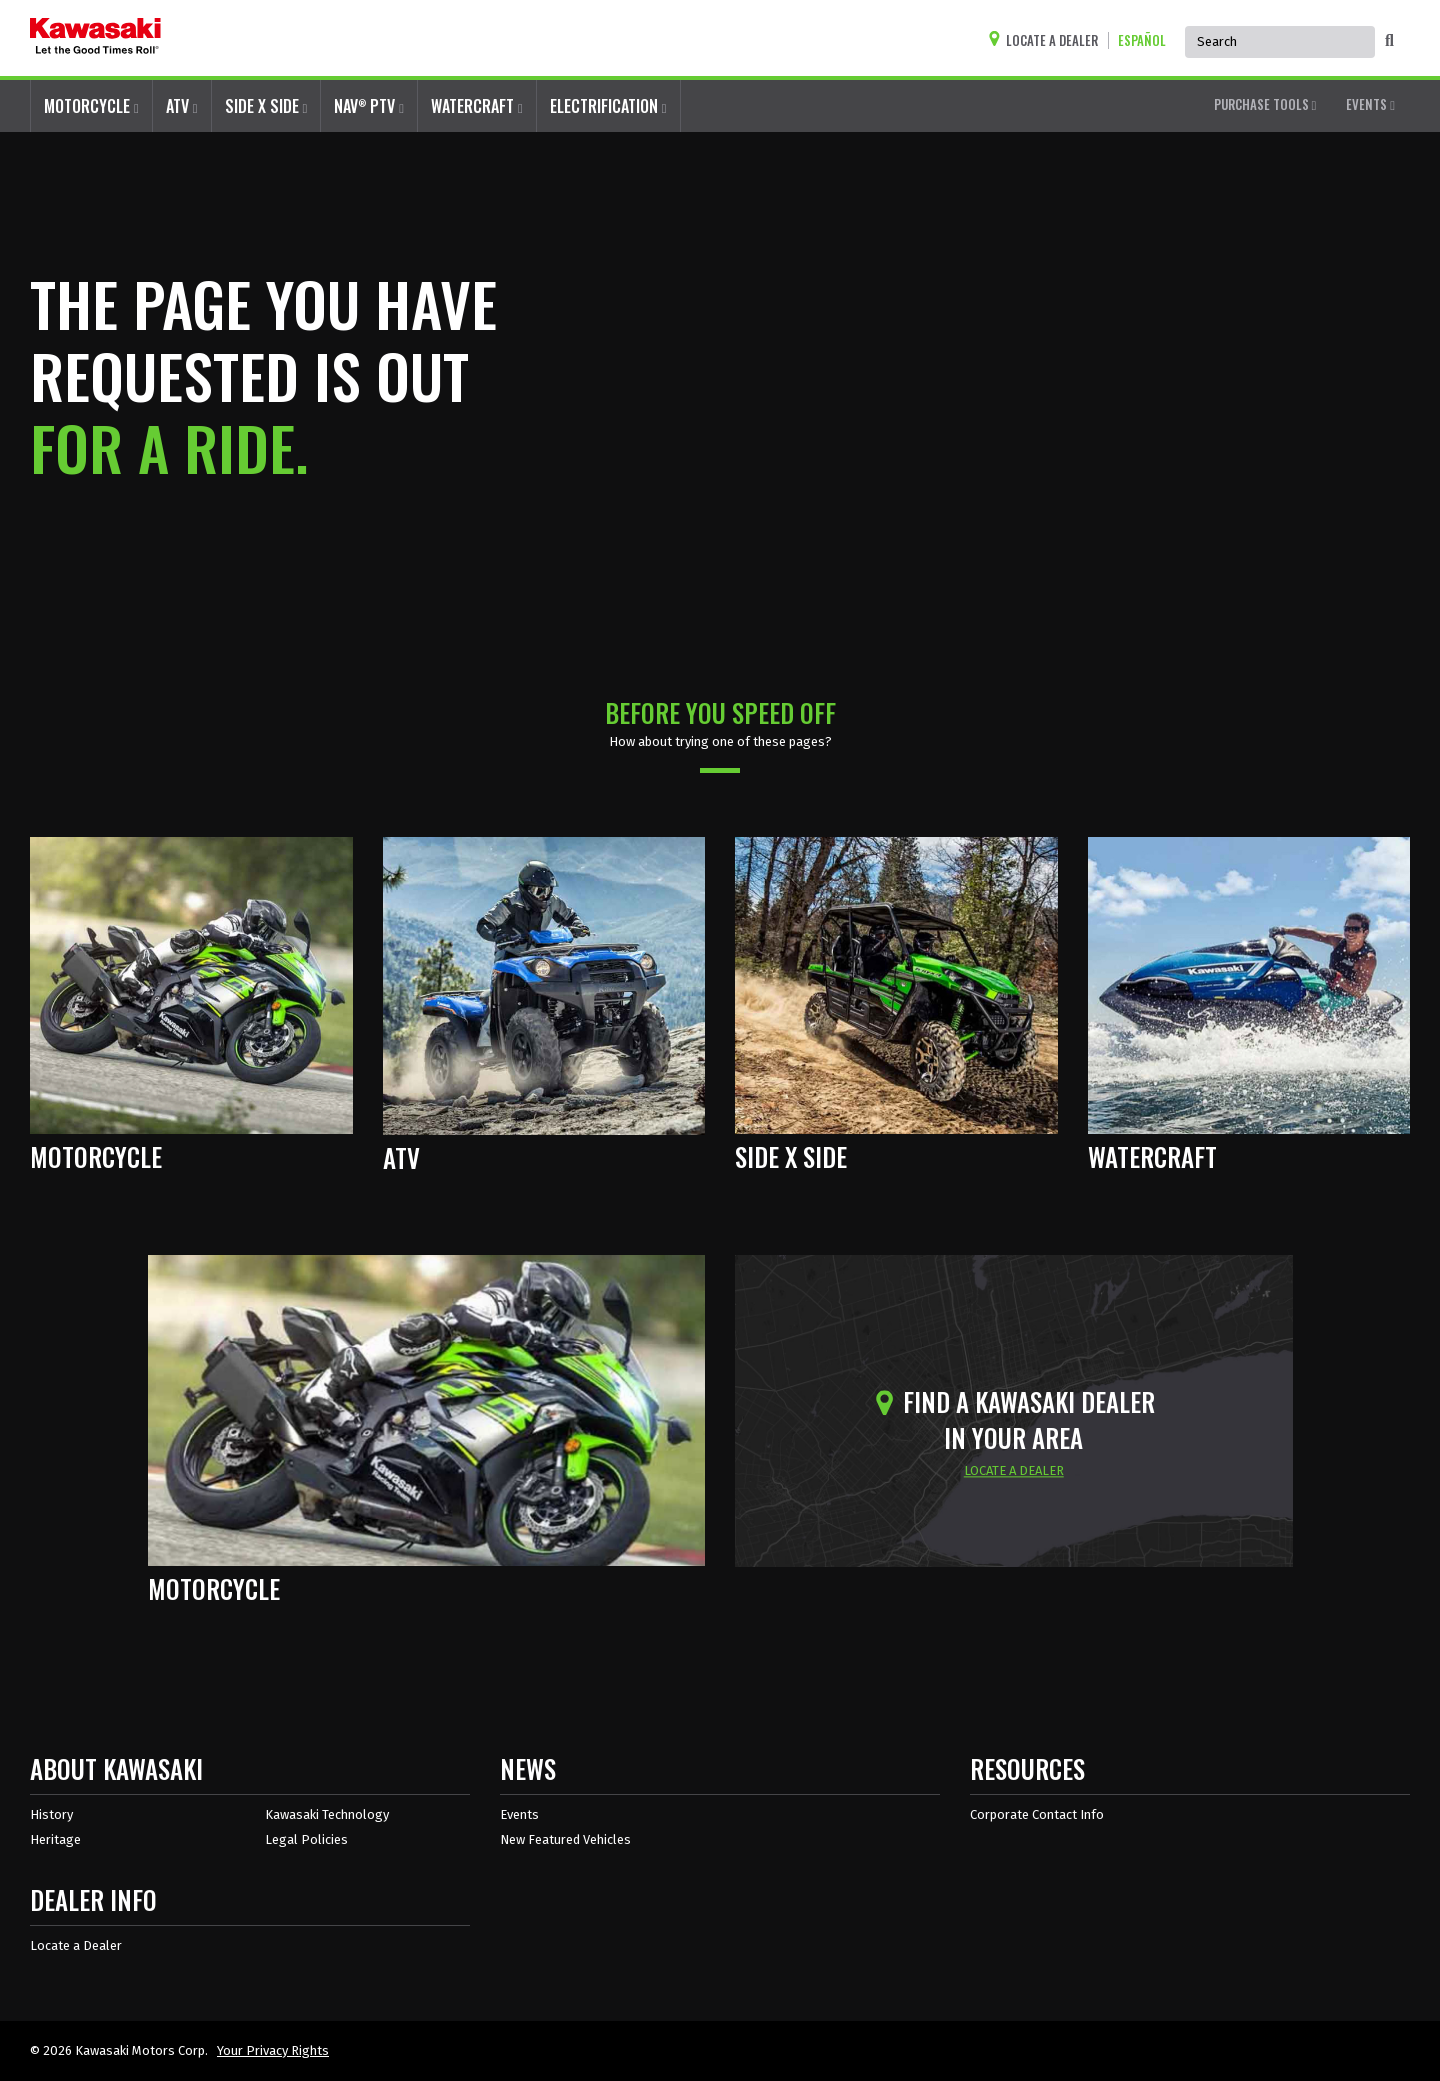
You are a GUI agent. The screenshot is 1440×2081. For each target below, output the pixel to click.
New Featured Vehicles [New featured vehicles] (565, 1839)
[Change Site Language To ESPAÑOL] (1147, 40)
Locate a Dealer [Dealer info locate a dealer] (76, 1945)
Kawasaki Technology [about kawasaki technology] (327, 1814)
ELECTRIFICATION (608, 106)
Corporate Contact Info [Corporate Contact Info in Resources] (1037, 1814)
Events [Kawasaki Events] (519, 1814)
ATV (182, 106)
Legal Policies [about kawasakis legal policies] (306, 1839)
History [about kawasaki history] (51, 1814)
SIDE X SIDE (266, 106)
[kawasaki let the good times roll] (95, 38)
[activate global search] (1389, 41)
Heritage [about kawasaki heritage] (55, 1839)
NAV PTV (369, 105)
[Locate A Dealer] (1048, 40)
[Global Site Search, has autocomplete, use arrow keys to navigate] (1280, 42)
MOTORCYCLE (91, 106)
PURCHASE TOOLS (1265, 104)
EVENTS (1370, 104)
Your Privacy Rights (273, 2050)
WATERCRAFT (477, 106)
